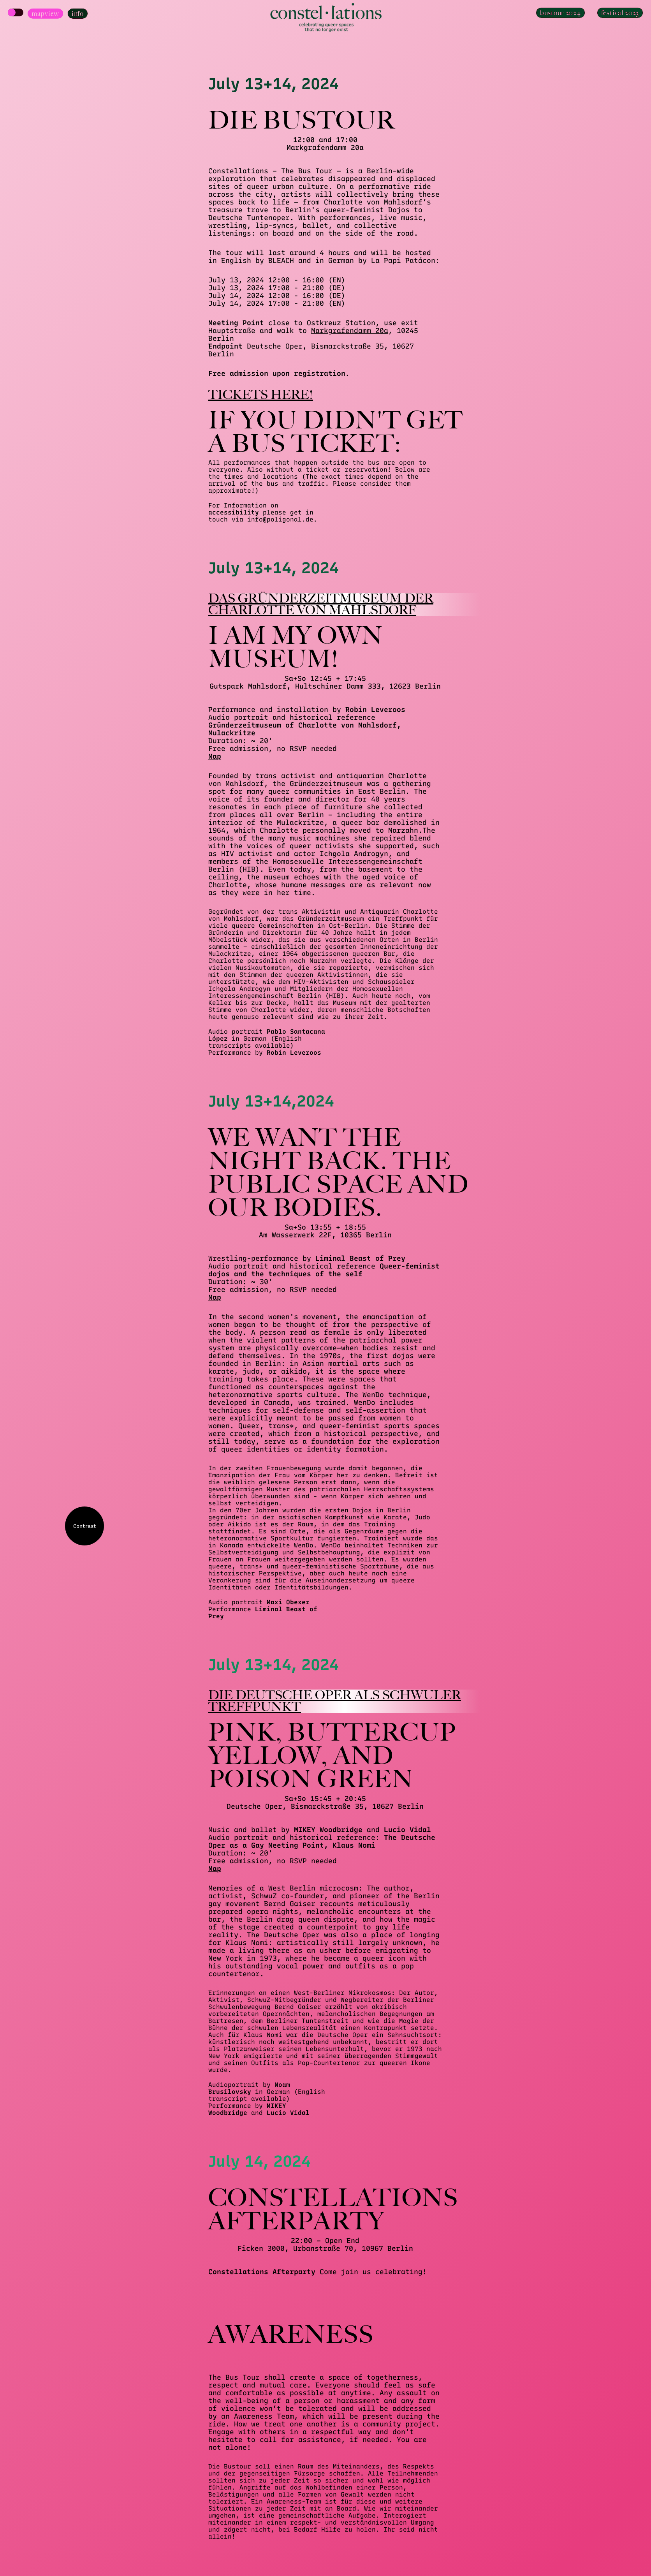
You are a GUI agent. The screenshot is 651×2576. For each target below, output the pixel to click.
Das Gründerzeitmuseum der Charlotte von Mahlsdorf (320, 604)
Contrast (84, 1526)
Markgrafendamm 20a (349, 330)
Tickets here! (260, 394)
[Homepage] (325, 18)
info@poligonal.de (280, 519)
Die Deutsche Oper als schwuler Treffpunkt (334, 1701)
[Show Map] (15, 12)
